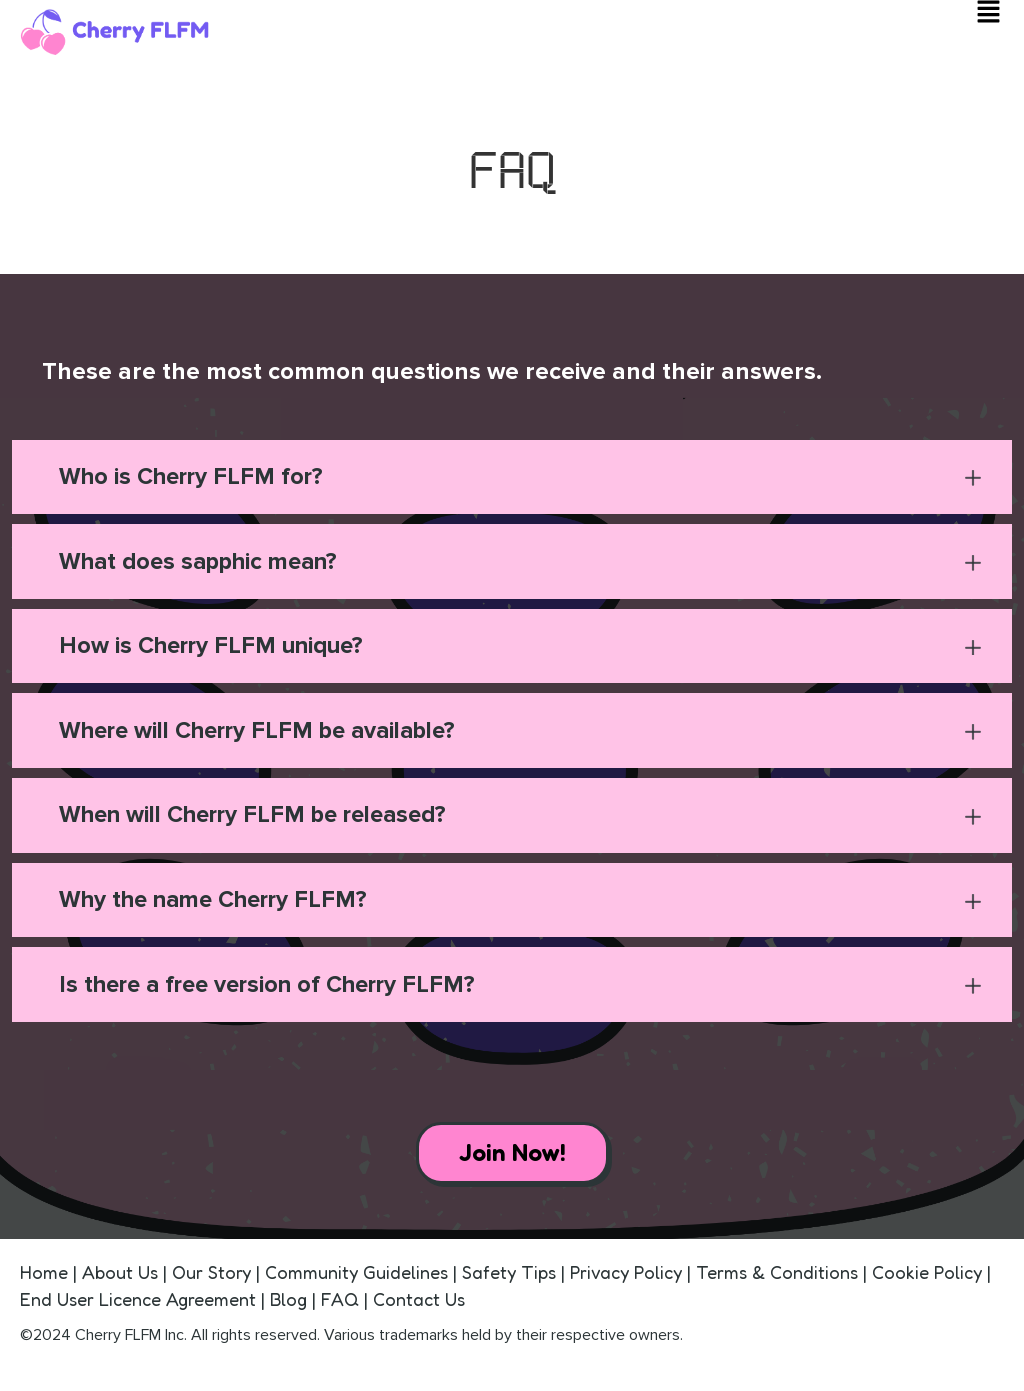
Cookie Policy (927, 1282)
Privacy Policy (626, 1282)
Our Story (211, 1282)
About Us (122, 1282)
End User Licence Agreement (138, 1309)
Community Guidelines (356, 1282)
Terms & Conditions (777, 1282)
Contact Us (419, 1309)
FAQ (340, 1309)
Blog (291, 1309)
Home (46, 1282)
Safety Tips (509, 1282)
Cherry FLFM (118, 1345)
